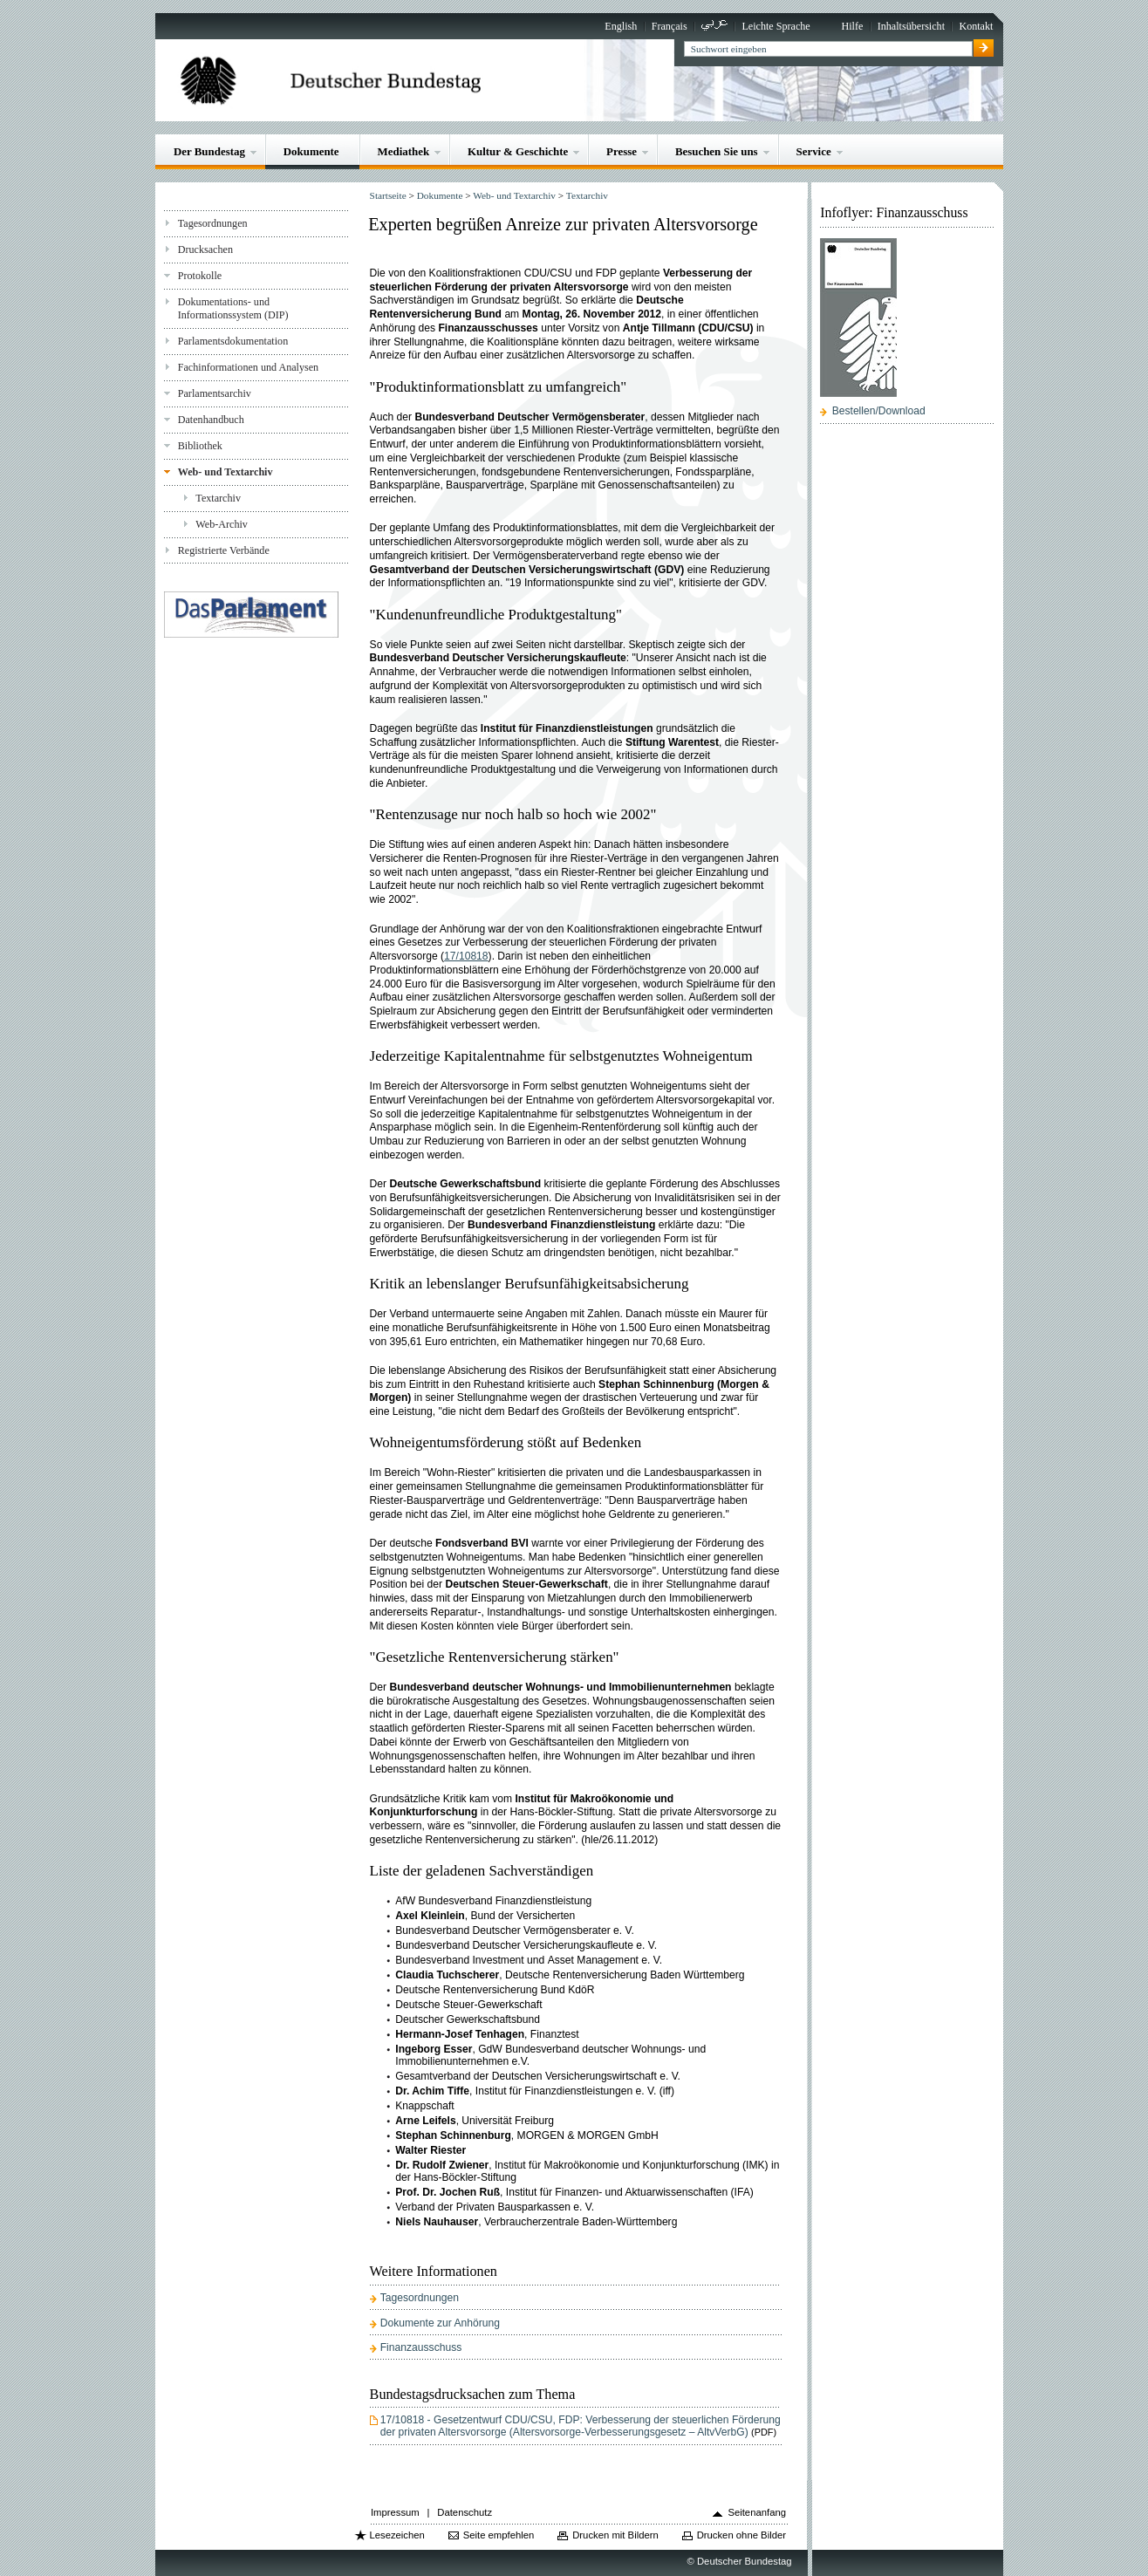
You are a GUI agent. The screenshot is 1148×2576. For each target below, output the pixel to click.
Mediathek (404, 151)
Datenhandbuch (211, 419)
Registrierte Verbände (224, 550)
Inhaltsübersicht (911, 26)
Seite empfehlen (499, 2535)
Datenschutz (464, 2512)
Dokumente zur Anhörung (440, 2323)
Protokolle (200, 276)
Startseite (388, 195)
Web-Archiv (221, 524)
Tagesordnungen (213, 223)
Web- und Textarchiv (225, 472)
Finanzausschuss (421, 2347)
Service (813, 151)
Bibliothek (200, 446)
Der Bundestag (209, 151)
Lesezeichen (396, 2535)
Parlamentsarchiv (214, 393)
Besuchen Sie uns (716, 151)
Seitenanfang (757, 2512)
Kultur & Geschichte (518, 151)
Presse (621, 151)
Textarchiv (218, 498)
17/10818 (466, 956)
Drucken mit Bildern (615, 2535)
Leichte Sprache (775, 26)
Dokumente (311, 151)
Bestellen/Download (879, 411)
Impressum (395, 2512)
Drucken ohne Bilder (741, 2535)
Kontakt (976, 26)
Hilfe (852, 26)
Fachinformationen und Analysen (248, 367)
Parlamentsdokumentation (233, 341)
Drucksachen (205, 249)
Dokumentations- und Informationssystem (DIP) (233, 308)
